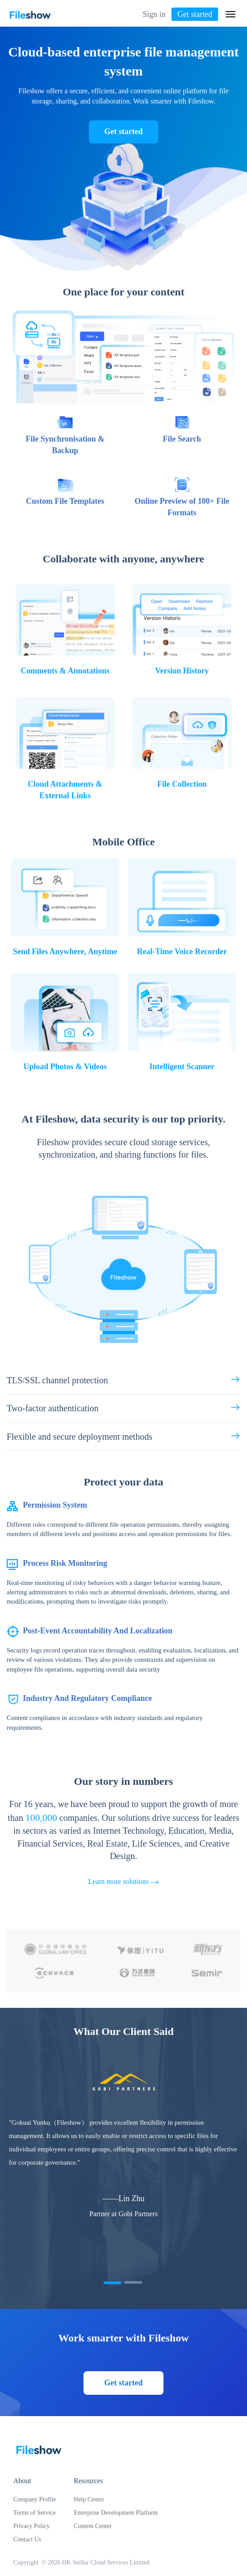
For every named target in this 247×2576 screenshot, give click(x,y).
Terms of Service (34, 2512)
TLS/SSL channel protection (123, 1379)
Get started (194, 14)
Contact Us (27, 2539)
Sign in (154, 14)
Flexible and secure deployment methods (123, 1435)
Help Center (89, 2499)
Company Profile (34, 2499)
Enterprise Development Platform (116, 2512)
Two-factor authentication (123, 1407)
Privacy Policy (31, 2526)
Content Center (93, 2526)
